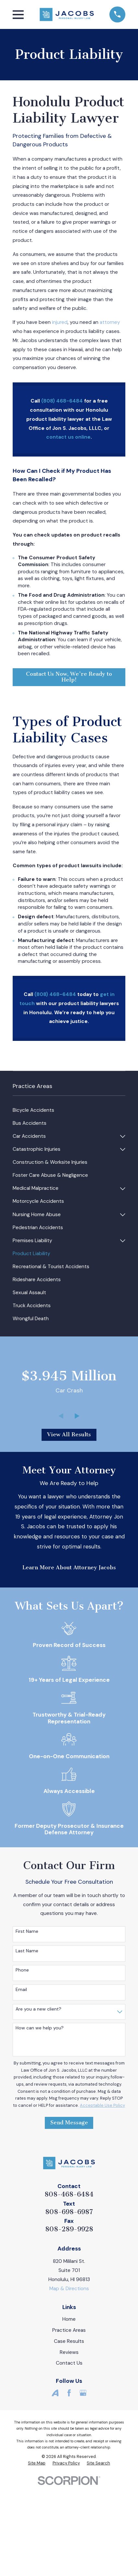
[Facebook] (69, 2393)
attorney (110, 322)
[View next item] (77, 1416)
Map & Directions (69, 2288)
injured (60, 322)
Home (69, 2319)
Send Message (69, 2122)
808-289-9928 (69, 2229)
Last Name (27, 1951)
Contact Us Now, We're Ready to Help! (69, 677)
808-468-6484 (69, 2194)
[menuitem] (69, 1110)
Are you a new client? (38, 2009)
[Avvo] (55, 2393)
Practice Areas (69, 2330)
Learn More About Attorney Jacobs (69, 1567)
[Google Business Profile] (83, 2393)
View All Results (69, 1434)
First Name (27, 1931)
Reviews (69, 2352)
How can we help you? (40, 2028)
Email (21, 1989)
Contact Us (69, 2363)
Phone (22, 1970)
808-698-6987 (69, 2212)
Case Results (69, 2341)
